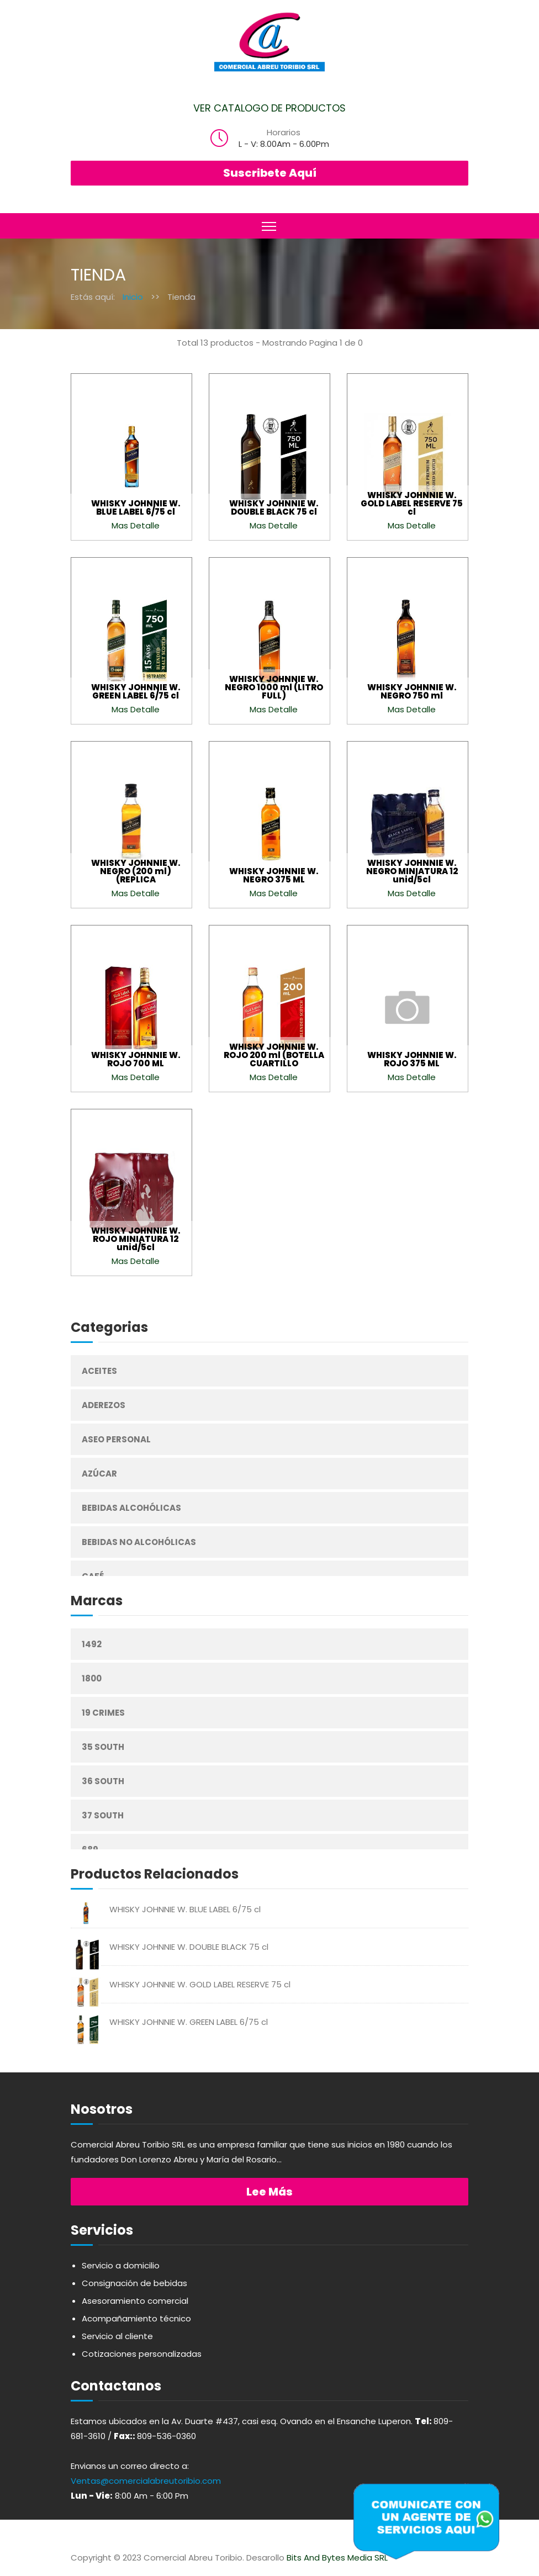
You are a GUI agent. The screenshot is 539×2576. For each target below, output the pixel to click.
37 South (103, 1815)
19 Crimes (103, 1712)
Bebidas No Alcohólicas (139, 1542)
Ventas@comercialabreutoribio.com (146, 2481)
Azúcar (99, 1473)
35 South (103, 1747)
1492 (92, 1644)
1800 (92, 1678)
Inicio (133, 297)
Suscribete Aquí (269, 173)
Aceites (99, 1371)
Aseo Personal (116, 1439)
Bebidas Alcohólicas (131, 1508)
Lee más (269, 2191)
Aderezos (103, 1405)
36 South (103, 1781)
